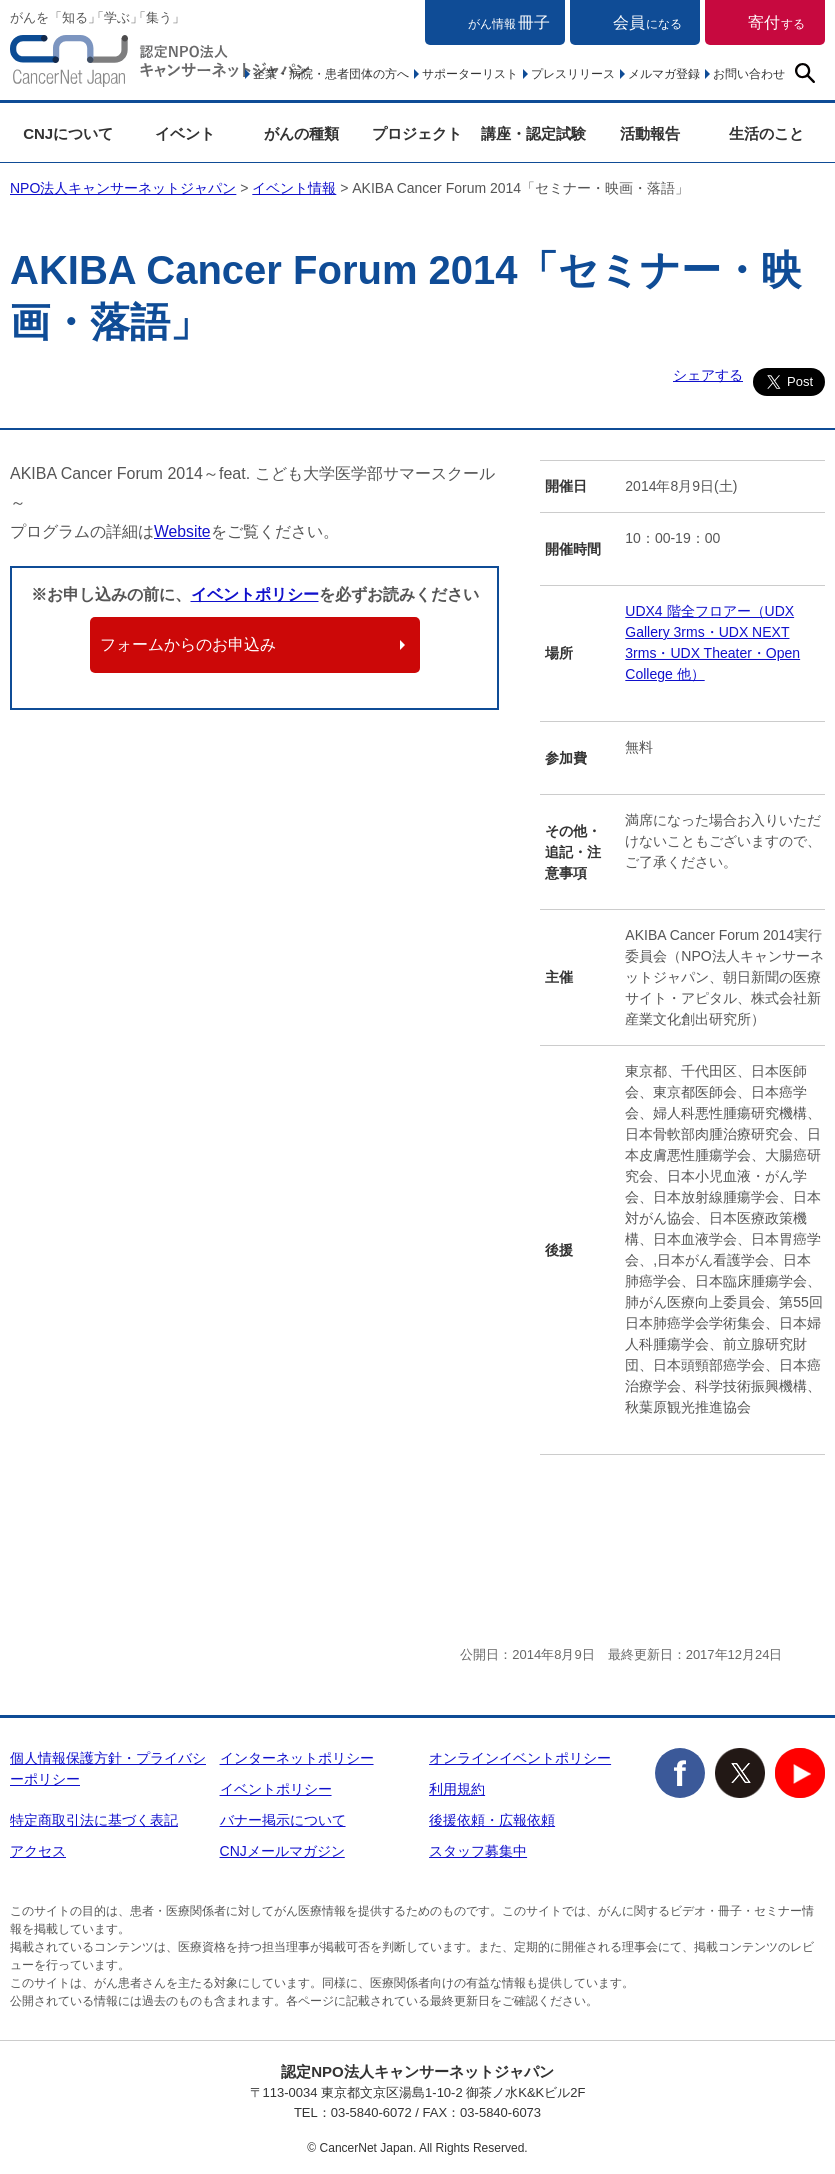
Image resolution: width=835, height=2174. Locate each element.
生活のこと (766, 133)
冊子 (509, 22)
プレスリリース (573, 74)
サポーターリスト (470, 74)
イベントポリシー (255, 594)
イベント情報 (294, 188)
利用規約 (457, 1789)
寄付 (776, 22)
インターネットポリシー (297, 1758)
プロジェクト (417, 133)
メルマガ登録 (664, 74)
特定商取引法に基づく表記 (94, 1820)
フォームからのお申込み (188, 644)
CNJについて (68, 133)
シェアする (708, 375)
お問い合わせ (749, 74)
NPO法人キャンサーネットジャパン (160, 65)
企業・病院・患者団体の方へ (331, 74)
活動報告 (650, 133)
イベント (185, 133)
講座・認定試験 (533, 133)
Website (183, 531)
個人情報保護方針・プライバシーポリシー (108, 1768)
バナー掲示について (283, 1820)
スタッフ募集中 (478, 1851)
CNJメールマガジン (282, 1851)
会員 (647, 22)
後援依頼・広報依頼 (492, 1820)
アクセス (38, 1851)
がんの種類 (301, 133)
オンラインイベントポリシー (520, 1758)
